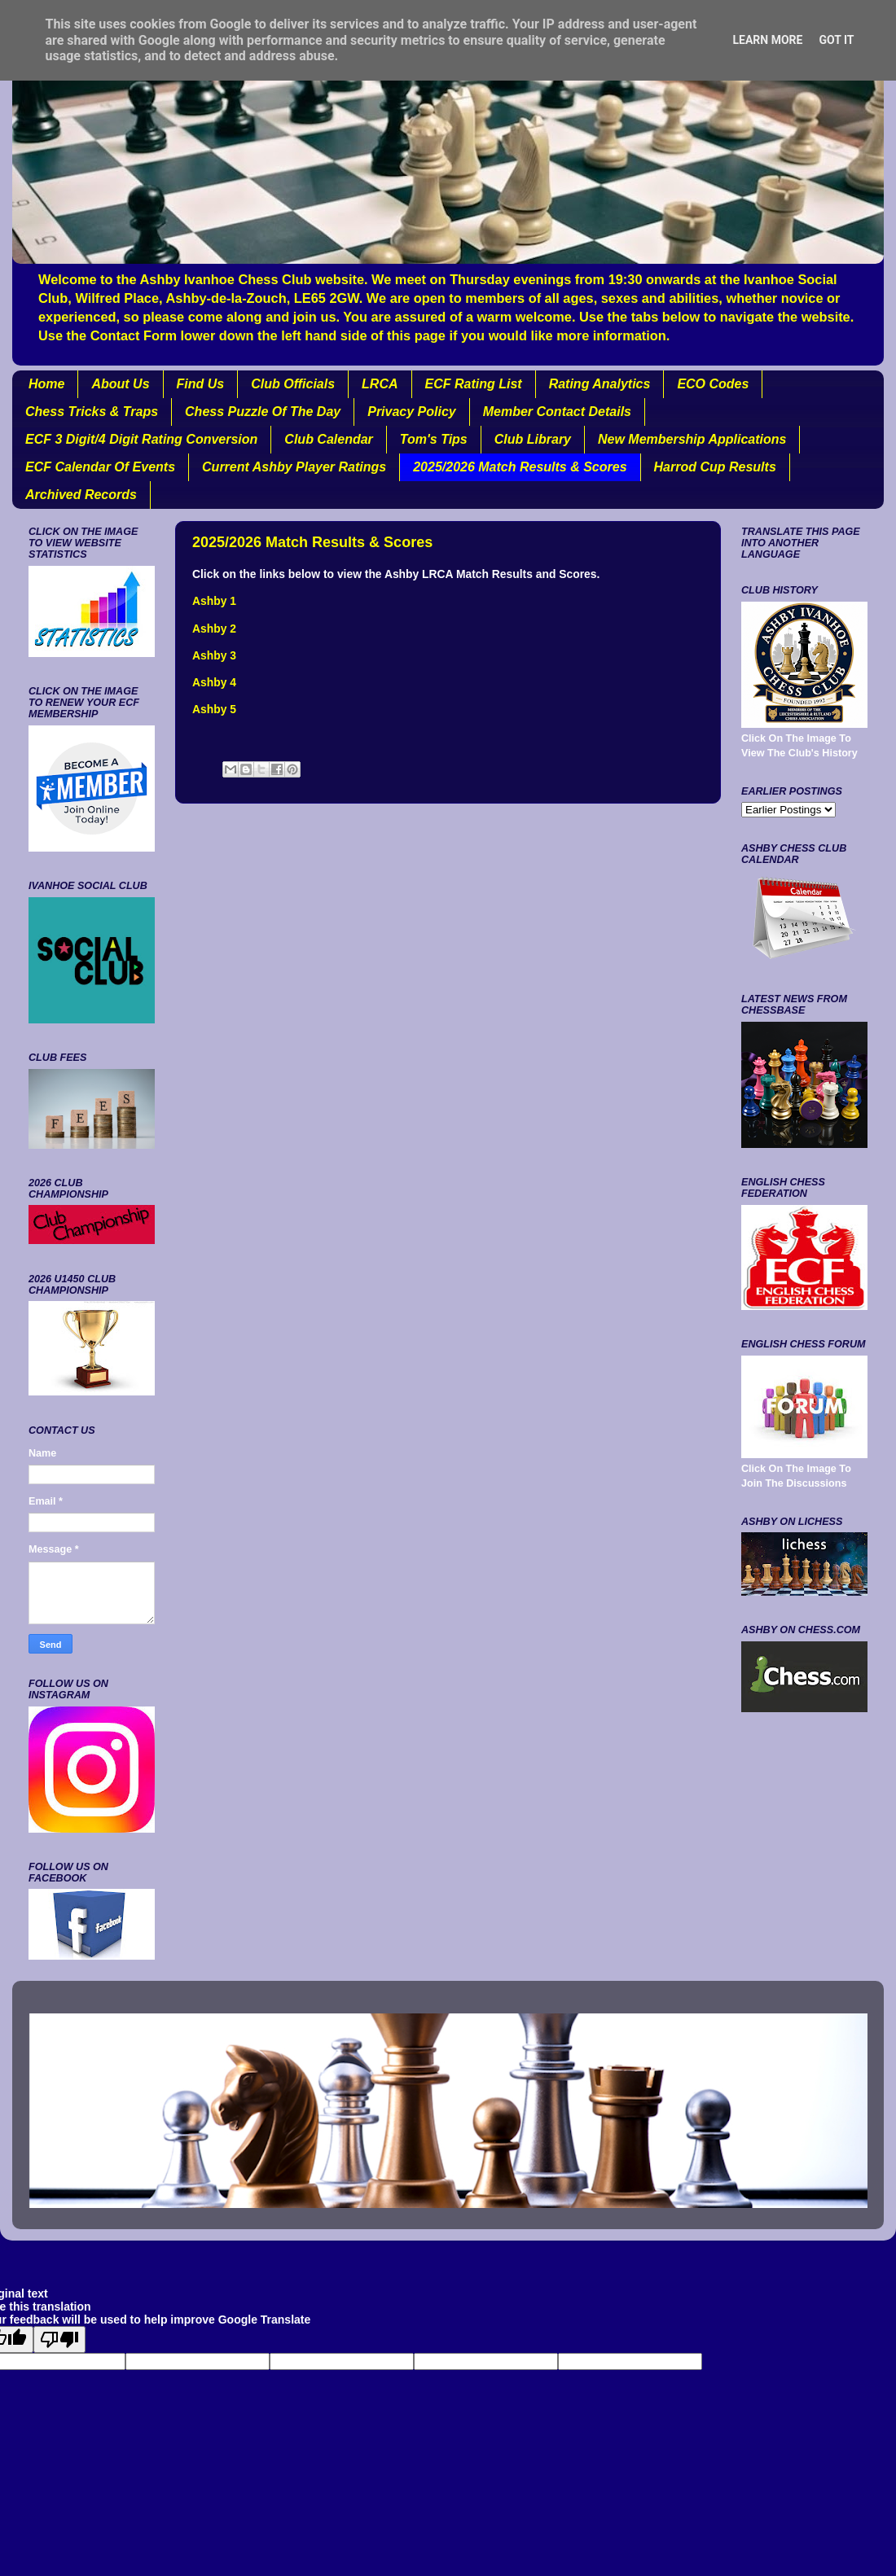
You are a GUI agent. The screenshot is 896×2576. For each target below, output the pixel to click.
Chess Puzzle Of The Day (262, 411)
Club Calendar (328, 439)
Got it (836, 39)
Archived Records (81, 495)
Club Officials (293, 384)
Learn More (767, 39)
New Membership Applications (692, 439)
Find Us (201, 384)
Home (46, 384)
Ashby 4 (214, 682)
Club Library (532, 439)
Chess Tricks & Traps (91, 411)
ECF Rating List (473, 384)
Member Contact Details (557, 411)
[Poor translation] (59, 2339)
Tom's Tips (434, 439)
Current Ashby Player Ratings (294, 467)
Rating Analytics (600, 384)
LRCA (379, 384)
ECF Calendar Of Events (100, 467)
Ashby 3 (214, 655)
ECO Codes (713, 384)
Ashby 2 (214, 628)
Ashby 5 (214, 709)
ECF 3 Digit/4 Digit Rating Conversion (141, 439)
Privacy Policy (411, 411)
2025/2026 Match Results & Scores (519, 467)
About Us (120, 384)
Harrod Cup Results (715, 467)
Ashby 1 (214, 600)
